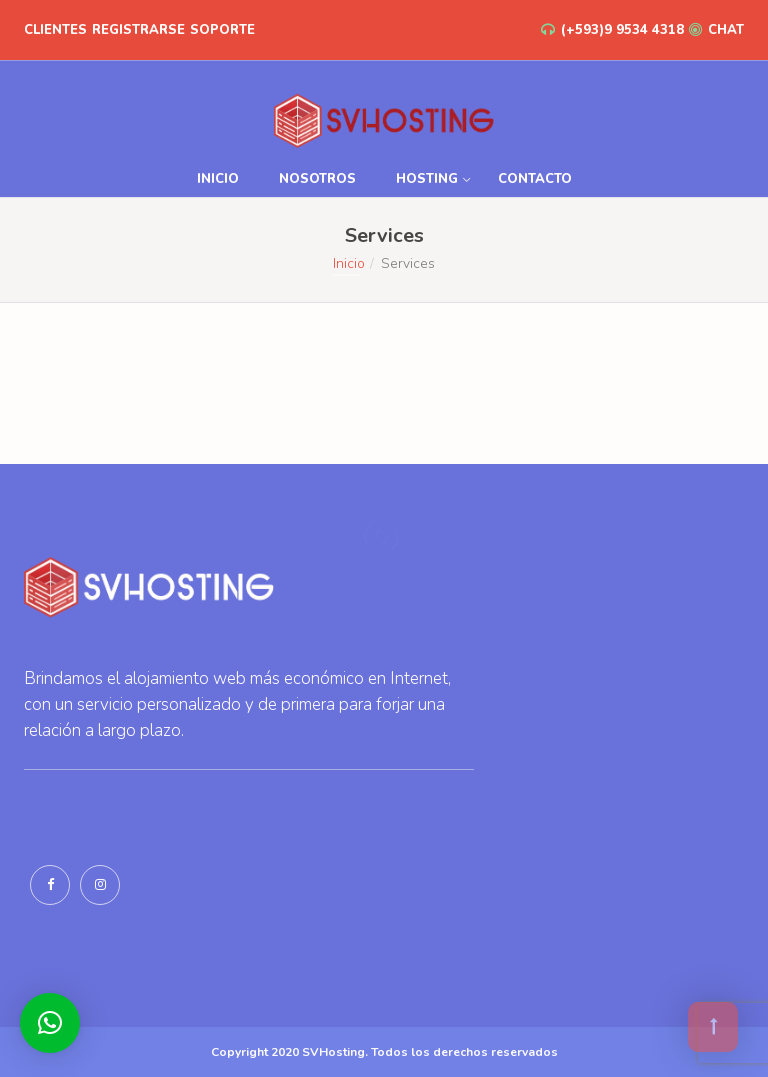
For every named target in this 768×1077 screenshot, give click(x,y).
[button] (50, 1023)
